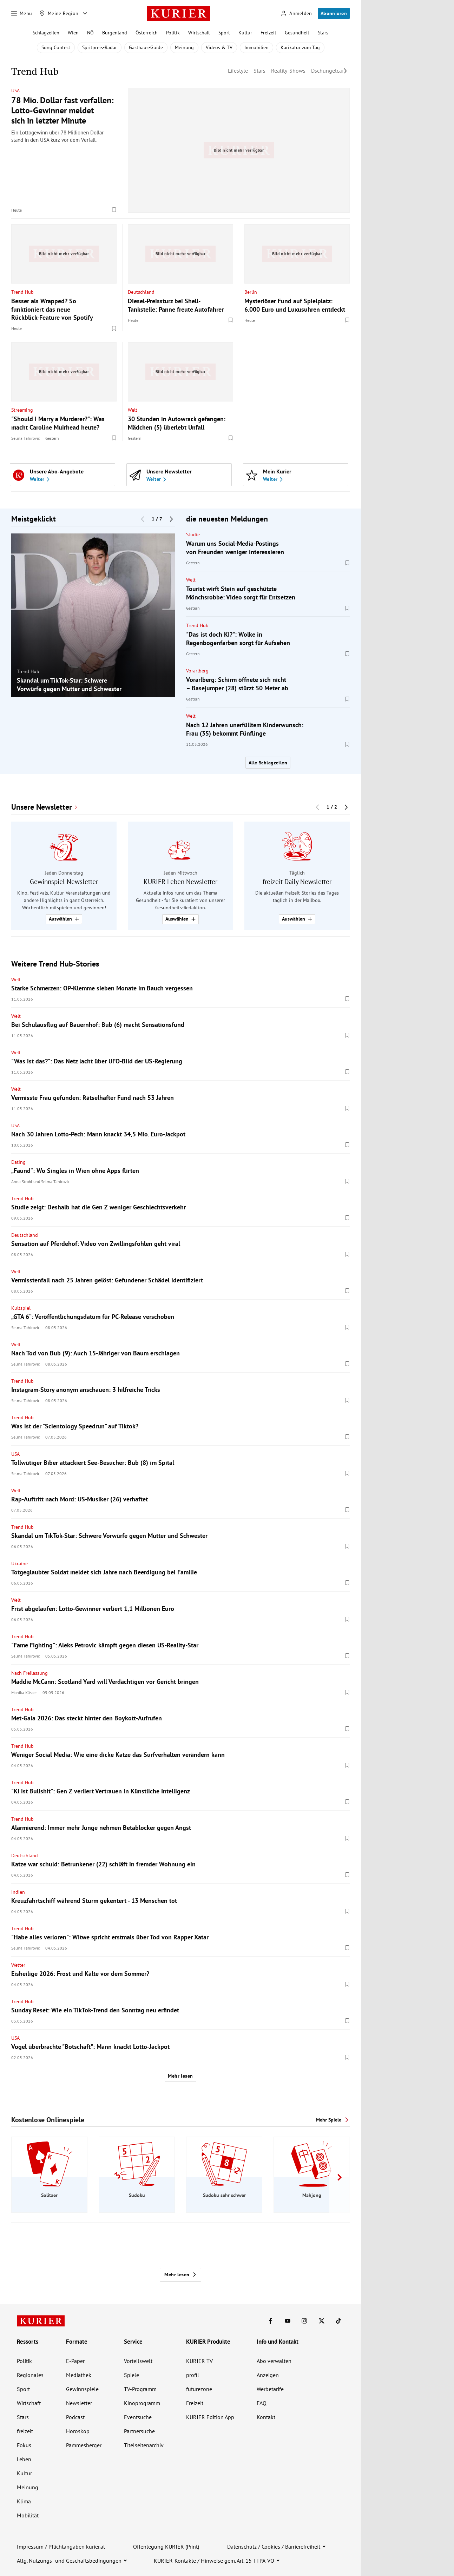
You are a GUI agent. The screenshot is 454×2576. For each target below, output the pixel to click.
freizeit (25, 2431)
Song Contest (55, 47)
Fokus (24, 2445)
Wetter (18, 1965)
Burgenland (114, 32)
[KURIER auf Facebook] (270, 2320)
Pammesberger (83, 2445)
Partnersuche (139, 2431)
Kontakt (266, 2417)
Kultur (245, 32)
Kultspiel (21, 1308)
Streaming (22, 410)
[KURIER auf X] (321, 2320)
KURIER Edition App (210, 2417)
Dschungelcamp (330, 70)
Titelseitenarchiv (144, 2445)
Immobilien (256, 47)
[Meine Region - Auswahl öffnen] (85, 13)
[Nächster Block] (171, 518)
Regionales (30, 2374)
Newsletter (79, 2402)
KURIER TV (199, 2360)
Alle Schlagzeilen (268, 762)
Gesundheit (297, 32)
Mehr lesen (180, 2076)
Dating (18, 1162)
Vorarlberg (197, 670)
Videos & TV (219, 47)
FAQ (262, 2402)
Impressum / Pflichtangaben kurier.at (61, 2546)
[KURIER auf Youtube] (287, 2320)
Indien (18, 1892)
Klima (24, 2501)
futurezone (199, 2388)
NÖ (90, 32)
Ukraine (19, 1563)
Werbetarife (270, 2388)
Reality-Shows (288, 70)
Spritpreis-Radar (99, 47)
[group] (93, 615)
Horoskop (78, 2431)
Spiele (131, 2374)
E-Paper (75, 2360)
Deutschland (141, 291)
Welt (132, 410)
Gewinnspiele (82, 2388)
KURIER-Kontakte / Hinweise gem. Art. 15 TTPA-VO (214, 2560)
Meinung (184, 47)
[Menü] (22, 13)
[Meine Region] (59, 13)
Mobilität (28, 2515)
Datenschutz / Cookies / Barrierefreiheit (273, 2546)
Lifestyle (238, 70)
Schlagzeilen (46, 32)
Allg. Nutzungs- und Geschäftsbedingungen (69, 2560)
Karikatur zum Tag (300, 47)
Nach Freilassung (29, 1673)
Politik (173, 32)
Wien (73, 32)
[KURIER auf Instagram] (304, 2320)
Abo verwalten (274, 2360)
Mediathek (78, 2374)
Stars (323, 32)
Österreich (147, 32)
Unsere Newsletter (41, 807)
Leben (24, 2459)
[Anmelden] (296, 13)
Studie (193, 534)
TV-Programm (140, 2388)
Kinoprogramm (142, 2402)
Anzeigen (268, 2374)
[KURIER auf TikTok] (338, 2320)
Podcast (75, 2417)
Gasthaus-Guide (146, 47)
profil (192, 2374)
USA (15, 90)
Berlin (250, 291)
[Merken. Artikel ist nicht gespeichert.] (114, 209)
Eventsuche (138, 2417)
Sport (224, 32)
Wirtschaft (199, 32)
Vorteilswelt (138, 2360)
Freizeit (268, 32)
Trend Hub (22, 291)
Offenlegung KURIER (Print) (166, 2546)
